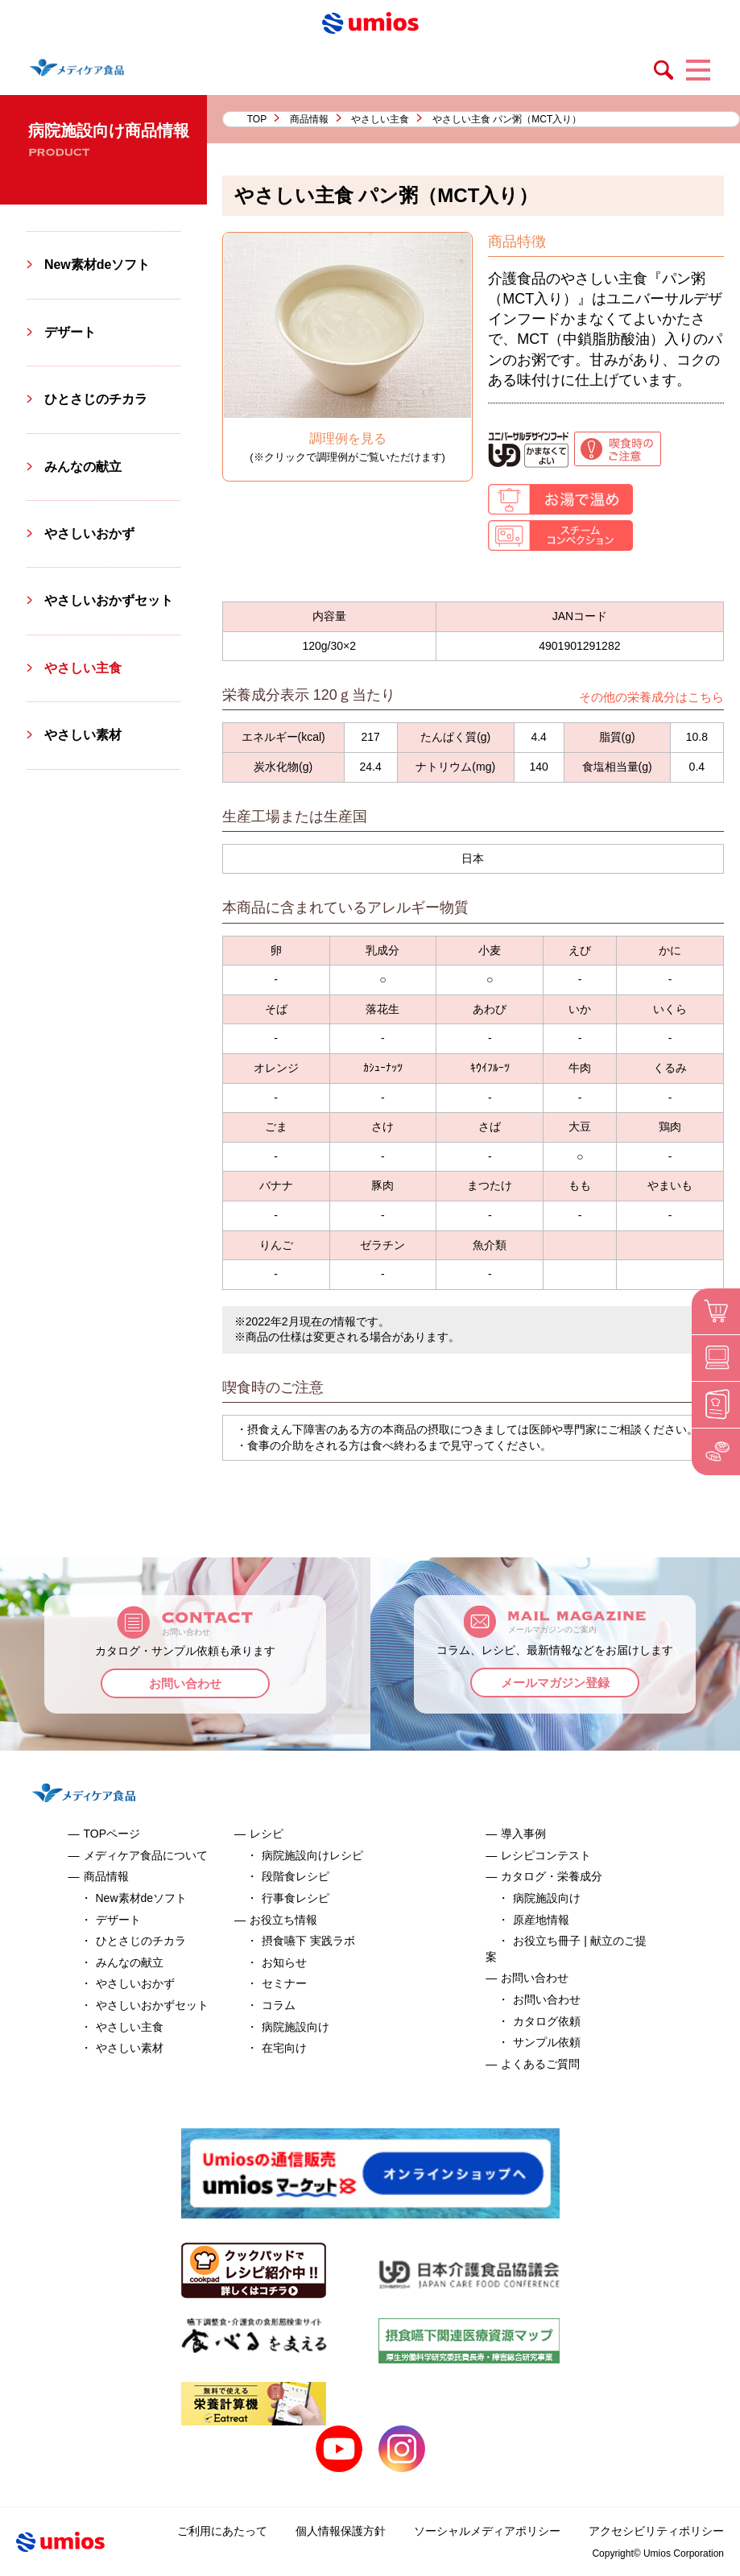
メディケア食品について (146, 1855)
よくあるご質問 (540, 2063)
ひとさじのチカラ (95, 399)
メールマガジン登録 (555, 1682)
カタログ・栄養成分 (551, 1876)
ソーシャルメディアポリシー (487, 2530)
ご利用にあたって (222, 2530)
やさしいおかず (89, 533)
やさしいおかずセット (108, 600)
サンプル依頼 (547, 2042)
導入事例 (523, 1833)
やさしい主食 (380, 119)
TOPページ (112, 1833)
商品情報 (309, 119)
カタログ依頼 (547, 2021)
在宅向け (284, 2047)
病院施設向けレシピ (312, 1855)
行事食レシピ (295, 1898)
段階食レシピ (295, 1876)
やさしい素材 (83, 735)
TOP (257, 119)
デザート (70, 332)
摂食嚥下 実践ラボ (308, 1940)
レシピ (266, 1833)
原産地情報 (541, 1919)
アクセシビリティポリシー (656, 2530)
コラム (279, 2005)
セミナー (284, 1983)
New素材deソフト (97, 264)
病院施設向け (295, 2026)
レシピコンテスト (546, 1855)
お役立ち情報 (283, 1919)
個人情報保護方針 (341, 2530)
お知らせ (284, 1962)
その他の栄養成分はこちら (651, 697)
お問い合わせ (185, 1683)
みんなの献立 (83, 466)
